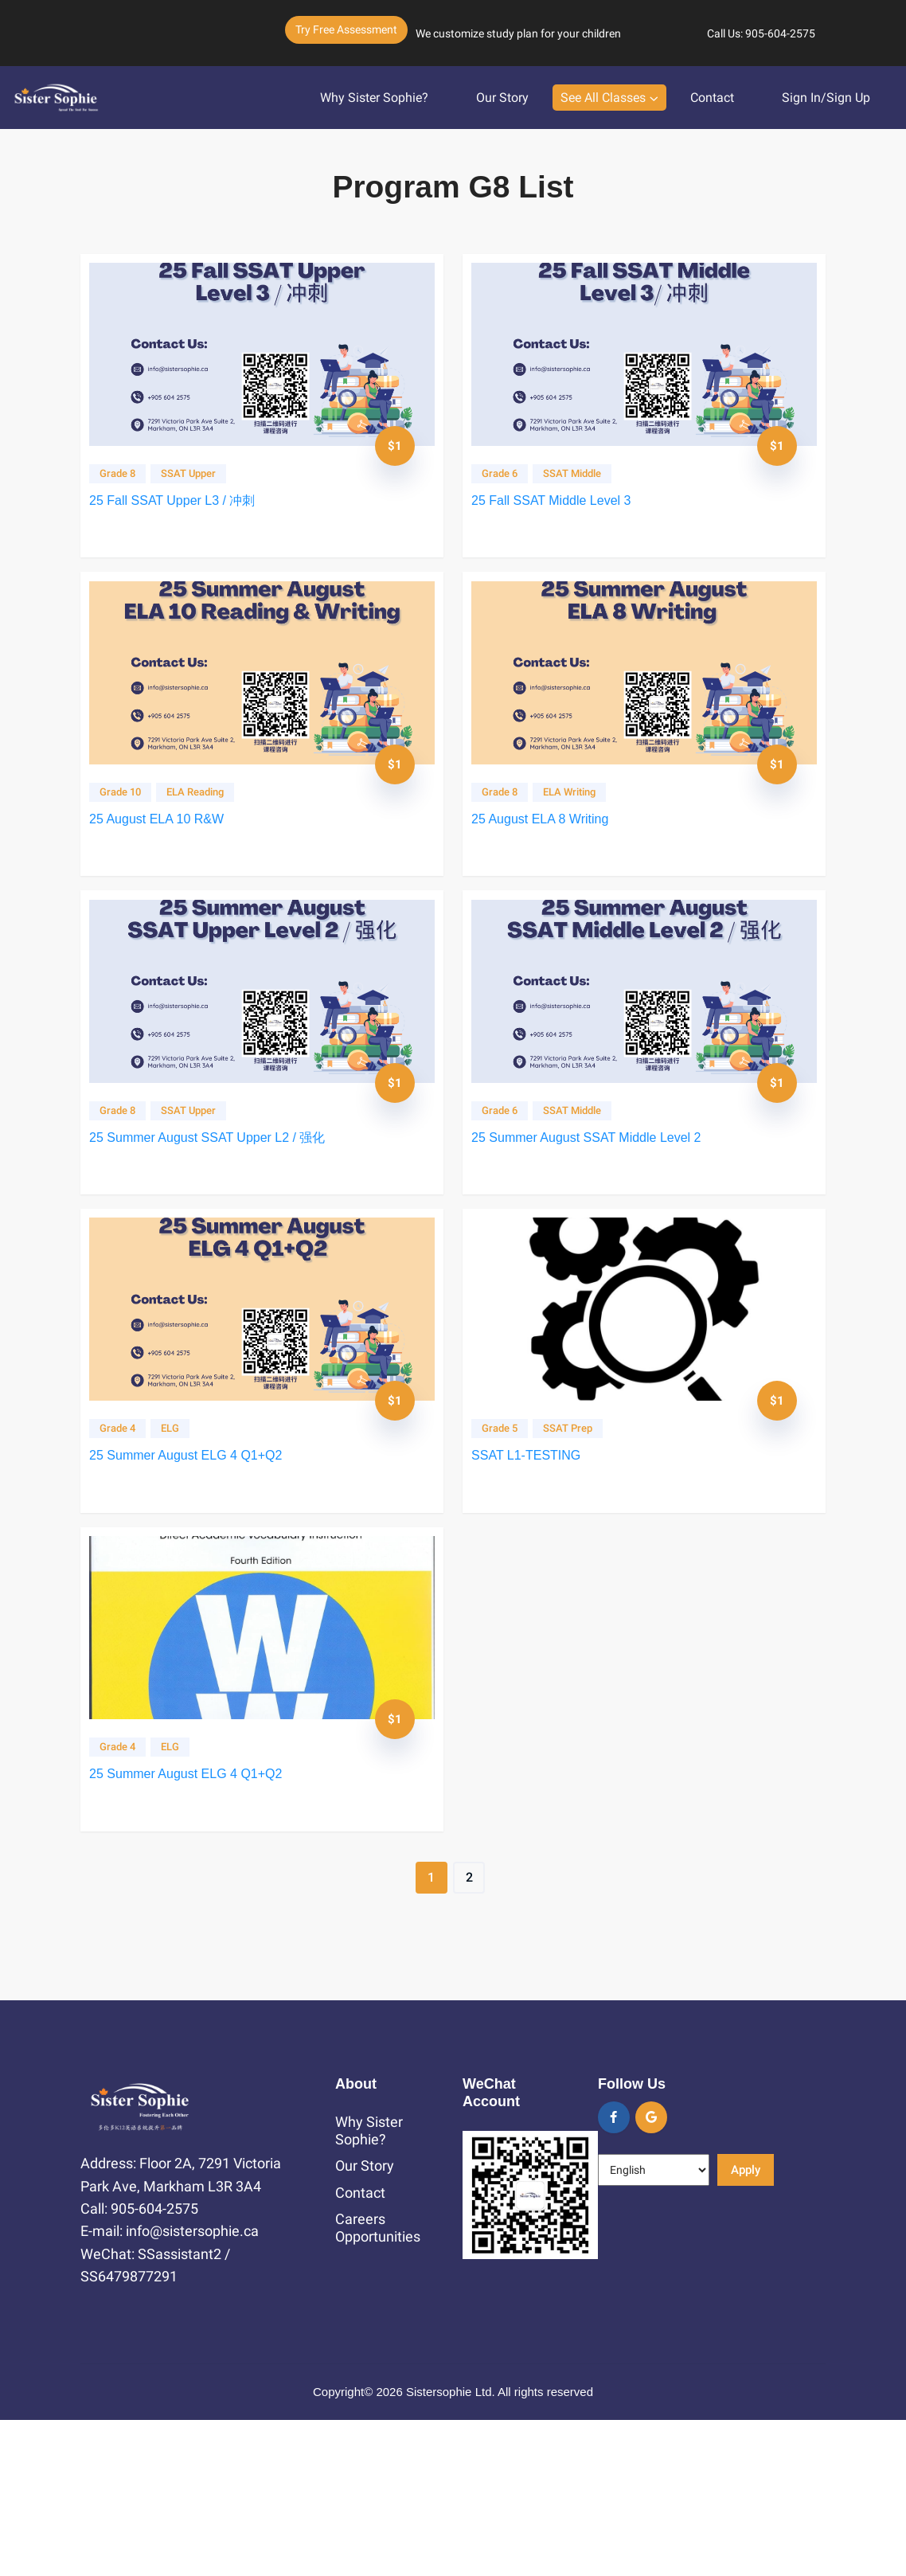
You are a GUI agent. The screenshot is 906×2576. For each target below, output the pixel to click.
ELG (181, 1534)
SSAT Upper (199, 485)
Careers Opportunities (377, 2384)
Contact (712, 93)
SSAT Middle (583, 485)
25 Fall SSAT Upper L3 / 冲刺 (183, 512)
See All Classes (603, 93)
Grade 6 (511, 485)
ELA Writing (580, 835)
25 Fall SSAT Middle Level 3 (562, 512)
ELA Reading (206, 835)
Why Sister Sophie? (374, 93)
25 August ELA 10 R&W (167, 862)
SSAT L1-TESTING (537, 1561)
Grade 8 (128, 485)
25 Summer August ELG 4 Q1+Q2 (196, 1561)
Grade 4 (128, 1534)
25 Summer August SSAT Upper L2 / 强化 (218, 1211)
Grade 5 (511, 1534)
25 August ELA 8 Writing (550, 862)
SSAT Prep (578, 1534)
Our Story (502, 93)
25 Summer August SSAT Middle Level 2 (597, 1211)
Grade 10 (131, 835)
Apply (745, 2326)
